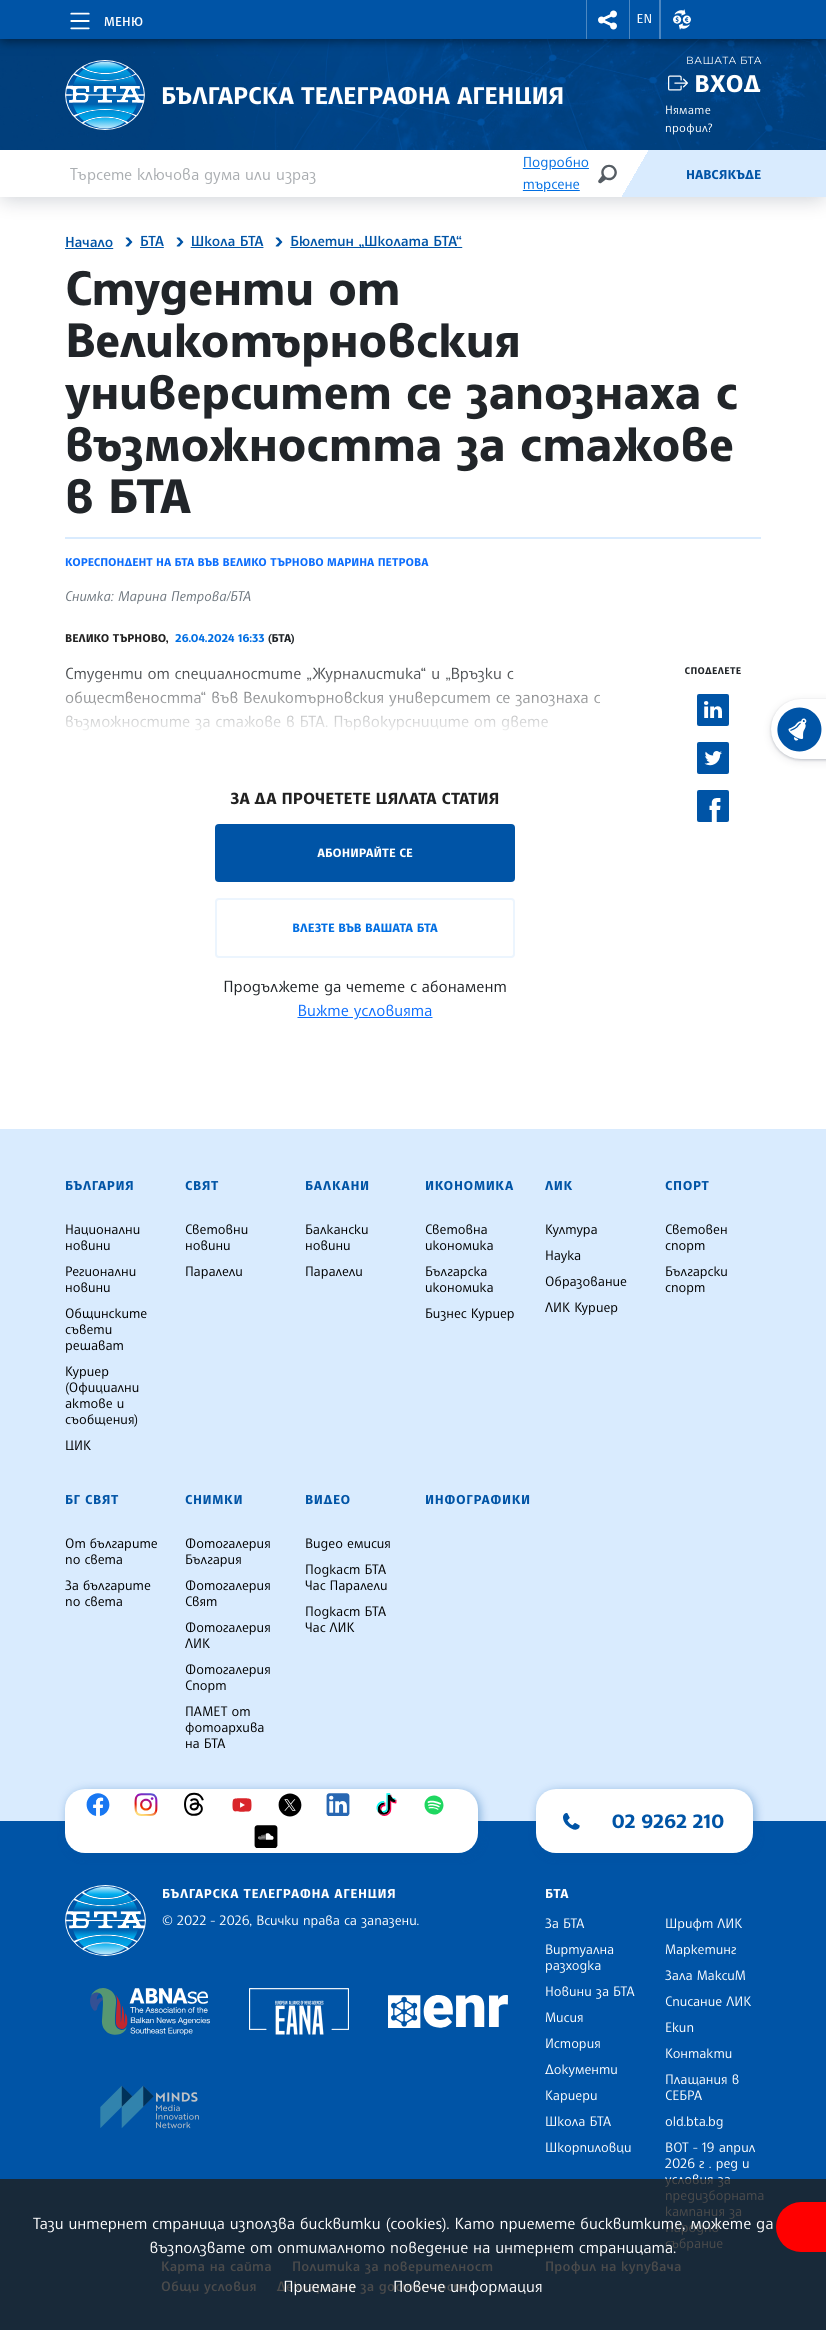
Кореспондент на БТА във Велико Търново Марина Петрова (246, 562)
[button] (608, 19)
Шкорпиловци (588, 2148)
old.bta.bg (694, 2122)
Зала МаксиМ (705, 1976)
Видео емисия (348, 1544)
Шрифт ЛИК (703, 1924)
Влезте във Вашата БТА (364, 927)
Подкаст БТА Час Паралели (346, 1578)
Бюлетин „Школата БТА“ (376, 242)
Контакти (698, 2054)
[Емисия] (653, 174)
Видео (328, 1500)
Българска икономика (459, 1280)
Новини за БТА (590, 1992)
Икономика (469, 1186)
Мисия (564, 2018)
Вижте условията (365, 1010)
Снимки (214, 1500)
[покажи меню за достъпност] (801, 2227)
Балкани (337, 1186)
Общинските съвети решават (106, 1330)
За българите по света (108, 1594)
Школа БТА (227, 242)
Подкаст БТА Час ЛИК (345, 1620)
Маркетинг (700, 1950)
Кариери (571, 2096)
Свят (202, 1186)
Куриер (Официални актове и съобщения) (102, 1396)
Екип (679, 2028)
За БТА (564, 1924)
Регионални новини (100, 1280)
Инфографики (478, 1500)
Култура (571, 1230)
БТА (152, 242)
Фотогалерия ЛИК (228, 1636)
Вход (727, 83)
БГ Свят (92, 1500)
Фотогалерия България (228, 1552)
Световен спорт (696, 1238)
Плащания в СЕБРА (702, 2088)
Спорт (687, 1186)
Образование (586, 1282)
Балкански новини (337, 1238)
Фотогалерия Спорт (228, 1678)
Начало (89, 243)
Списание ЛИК (708, 2002)
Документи (581, 2070)
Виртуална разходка (579, 1958)
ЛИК (559, 1186)
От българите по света (111, 1552)
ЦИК (78, 1446)
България (99, 1186)
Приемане (319, 2286)
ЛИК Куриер (581, 1308)
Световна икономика (459, 1238)
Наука (563, 1256)
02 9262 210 (668, 1821)
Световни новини (216, 1238)
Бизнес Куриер (470, 1314)
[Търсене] (607, 173)
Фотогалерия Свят (228, 1594)
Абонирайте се (365, 852)
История (573, 2044)
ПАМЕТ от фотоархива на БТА (224, 1728)
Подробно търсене (556, 173)
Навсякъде (723, 175)
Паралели (214, 1272)
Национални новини (102, 1238)
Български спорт (696, 1280)
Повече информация (468, 2286)
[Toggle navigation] (104, 18)
